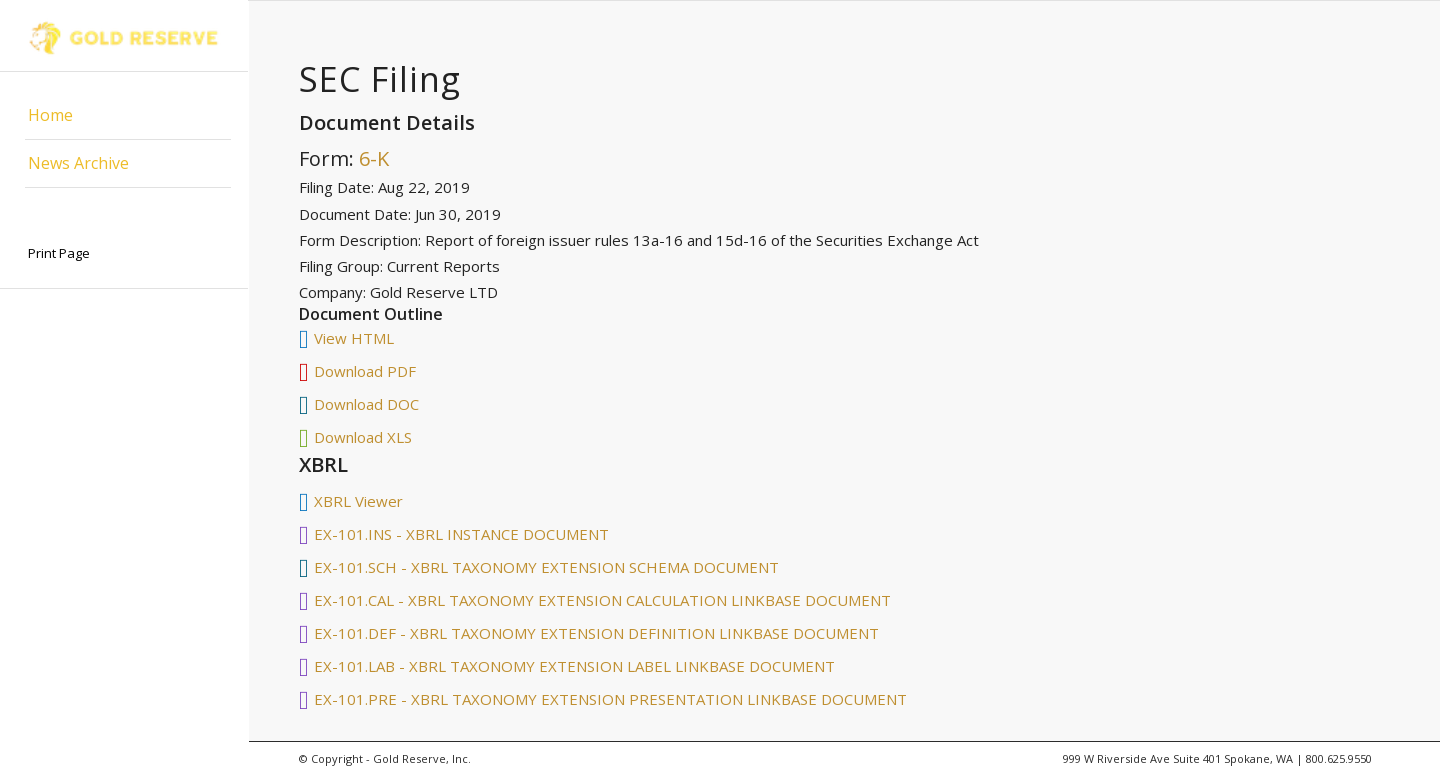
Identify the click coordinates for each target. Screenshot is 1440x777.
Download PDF (365, 371)
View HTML (354, 338)
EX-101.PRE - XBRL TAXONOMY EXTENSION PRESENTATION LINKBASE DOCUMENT (610, 699)
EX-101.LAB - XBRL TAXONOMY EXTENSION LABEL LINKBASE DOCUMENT (574, 666)
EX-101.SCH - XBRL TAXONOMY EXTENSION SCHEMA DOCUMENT (546, 567)
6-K (374, 158)
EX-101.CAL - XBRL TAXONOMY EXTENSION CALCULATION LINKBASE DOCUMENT (602, 600)
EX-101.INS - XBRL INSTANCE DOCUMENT (461, 534)
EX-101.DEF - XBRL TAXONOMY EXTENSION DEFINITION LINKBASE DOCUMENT (596, 633)
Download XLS (363, 437)
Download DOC (366, 404)
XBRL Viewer (358, 501)
